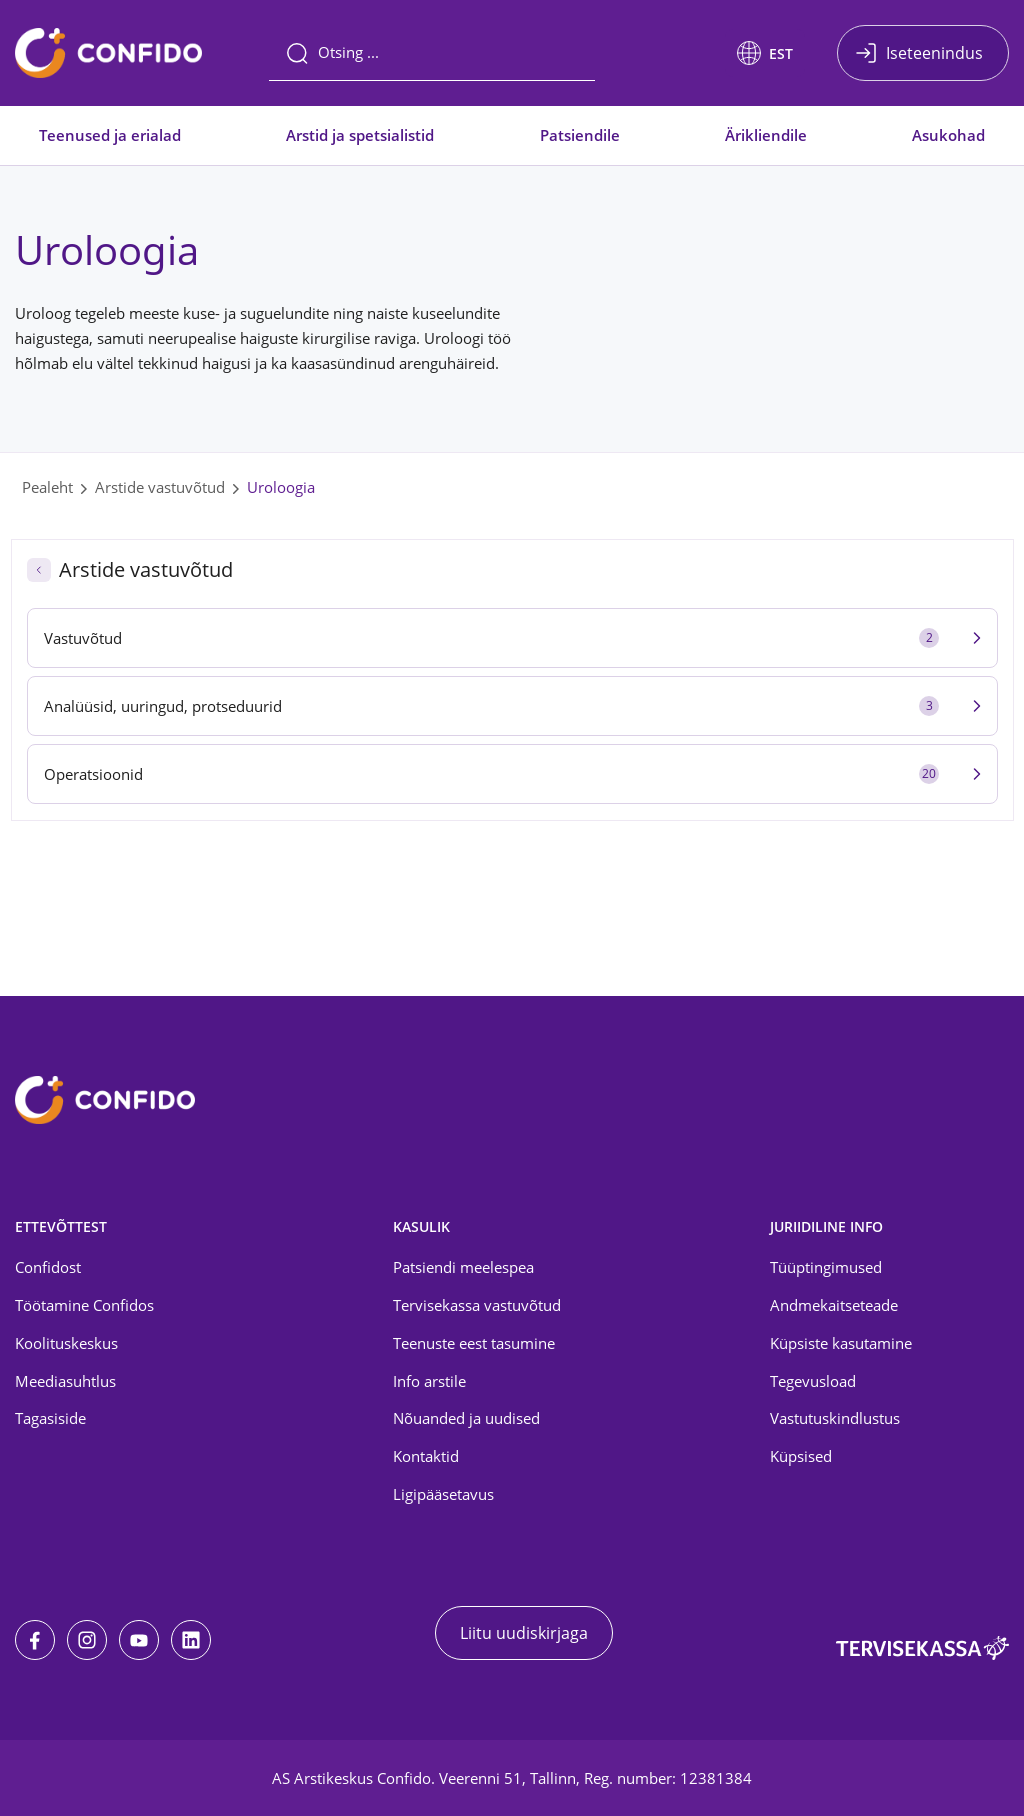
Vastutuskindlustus (835, 1418)
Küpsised (801, 1456)
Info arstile (429, 1381)
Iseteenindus (934, 53)
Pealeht (47, 487)
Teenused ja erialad (110, 135)
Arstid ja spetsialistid (360, 135)
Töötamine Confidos (84, 1305)
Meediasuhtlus (65, 1381)
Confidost (48, 1267)
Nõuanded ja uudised (466, 1418)
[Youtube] (139, 1640)
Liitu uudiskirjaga (524, 1633)
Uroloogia (281, 487)
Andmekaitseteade (834, 1305)
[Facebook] (35, 1640)
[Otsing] (432, 53)
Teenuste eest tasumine (474, 1343)
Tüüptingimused (826, 1267)
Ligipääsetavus (443, 1494)
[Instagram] (87, 1640)
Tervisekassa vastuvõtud (477, 1305)
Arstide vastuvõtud (160, 487)
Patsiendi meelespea (463, 1267)
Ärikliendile (766, 135)
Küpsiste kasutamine (841, 1343)
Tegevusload (813, 1381)
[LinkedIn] (191, 1640)
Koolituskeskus (66, 1343)
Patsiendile (580, 135)
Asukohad (948, 135)
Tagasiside (50, 1418)
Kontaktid (426, 1456)
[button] (765, 53)
